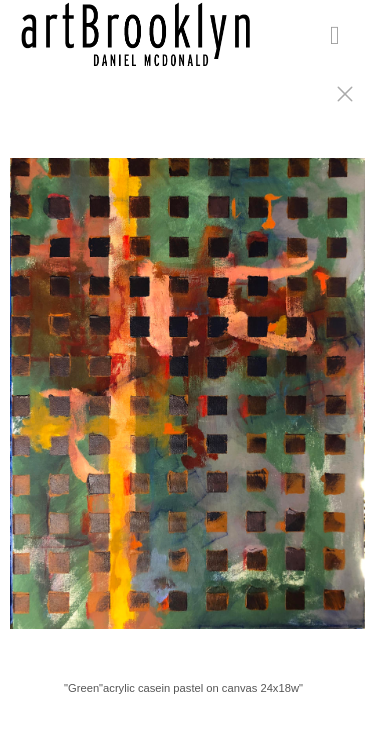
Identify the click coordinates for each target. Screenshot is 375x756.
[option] (187, 403)
